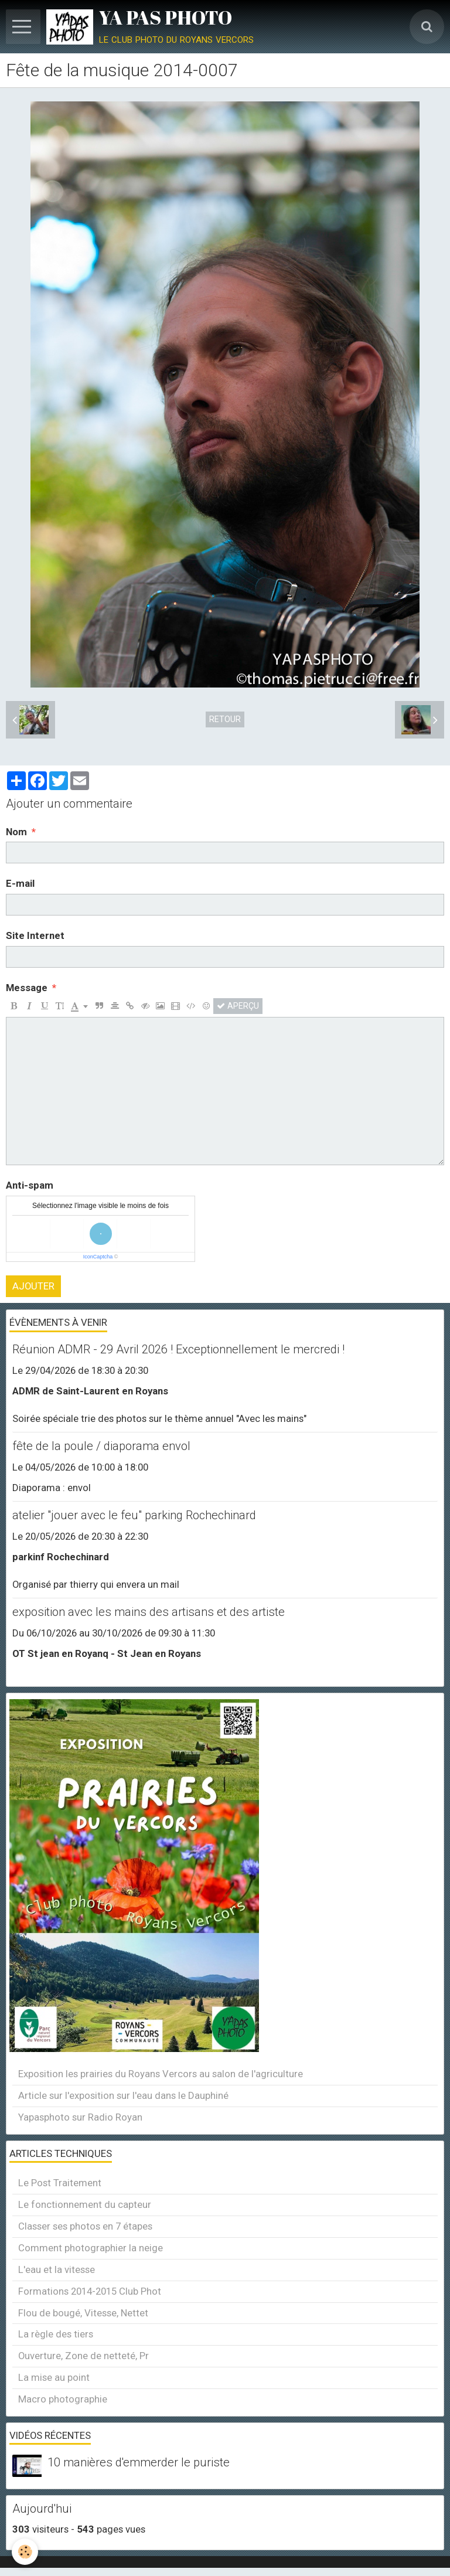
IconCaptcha (98, 1257)
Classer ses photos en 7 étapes (85, 2226)
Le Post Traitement (59, 2183)
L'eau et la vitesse (56, 2269)
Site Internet (35, 935)
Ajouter (33, 1286)
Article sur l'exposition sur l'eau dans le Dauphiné (123, 2095)
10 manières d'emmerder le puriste (138, 2462)
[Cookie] (25, 2551)
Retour (225, 719)
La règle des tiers (55, 2334)
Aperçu (238, 1005)
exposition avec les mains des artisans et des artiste (148, 1612)
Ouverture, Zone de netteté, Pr (83, 2355)
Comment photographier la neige (90, 2248)
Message (26, 987)
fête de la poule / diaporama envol (101, 1446)
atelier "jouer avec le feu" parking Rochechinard (134, 1515)
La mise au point (54, 2377)
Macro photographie (62, 2399)
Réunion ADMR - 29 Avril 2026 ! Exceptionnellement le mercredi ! (178, 1349)
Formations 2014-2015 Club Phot (89, 2291)
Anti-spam (29, 1185)
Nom (16, 832)
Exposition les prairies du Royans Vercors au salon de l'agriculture (160, 2074)
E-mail (20, 883)
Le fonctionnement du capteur (84, 2204)
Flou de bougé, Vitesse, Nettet (83, 2313)
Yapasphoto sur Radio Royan (80, 2117)
